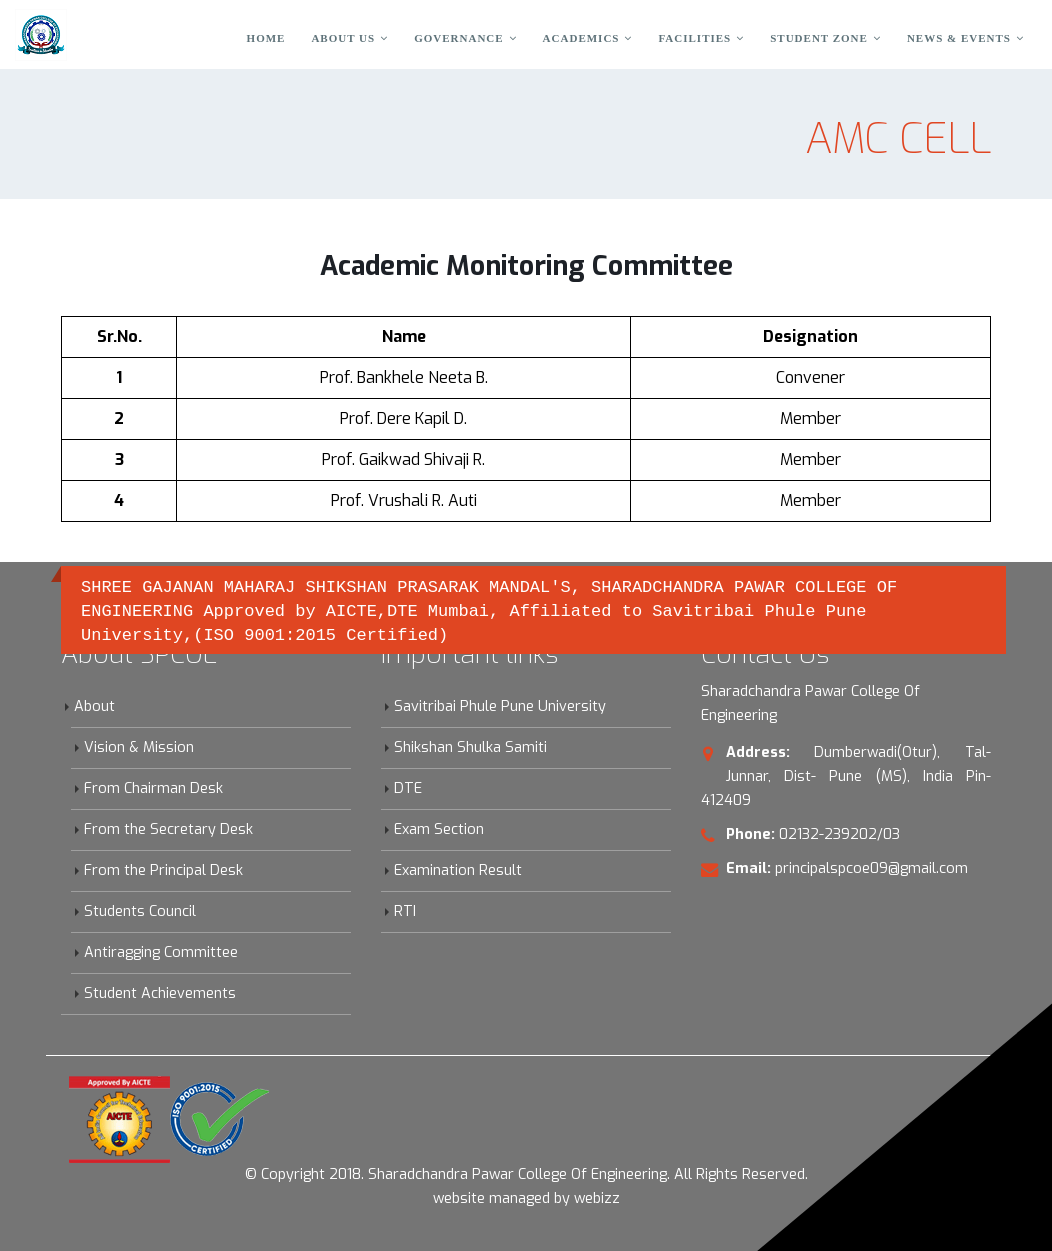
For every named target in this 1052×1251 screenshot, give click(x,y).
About (94, 706)
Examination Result (458, 870)
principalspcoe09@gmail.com (871, 868)
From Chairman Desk (153, 788)
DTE (408, 788)
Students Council (140, 911)
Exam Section (439, 829)
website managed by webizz (526, 1198)
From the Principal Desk (163, 870)
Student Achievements (160, 993)
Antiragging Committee (161, 952)
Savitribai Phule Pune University (500, 706)
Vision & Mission (139, 747)
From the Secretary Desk (168, 829)
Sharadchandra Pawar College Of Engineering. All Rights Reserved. (588, 1174)
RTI (405, 911)
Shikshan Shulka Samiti (470, 747)
